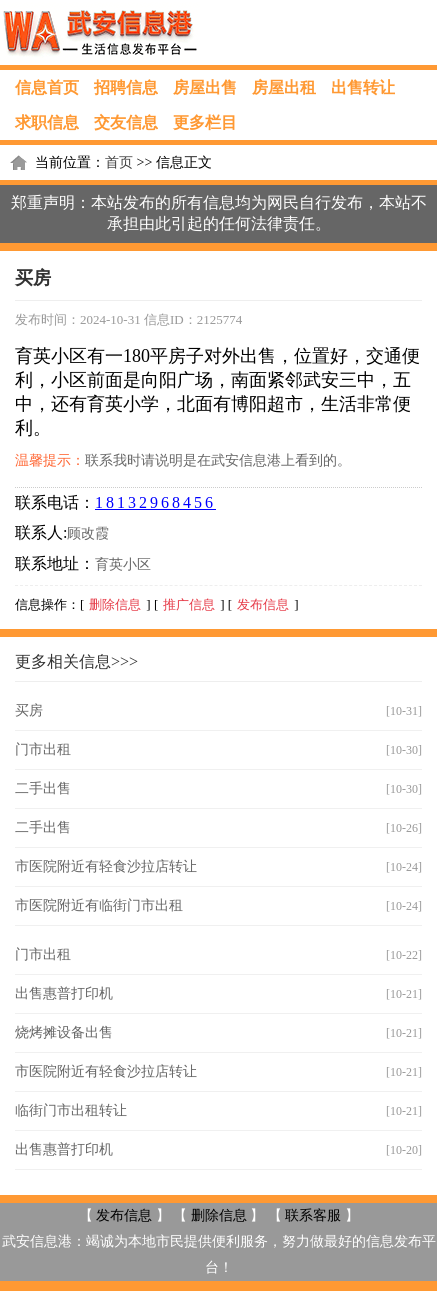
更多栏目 (205, 122)
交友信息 (126, 122)
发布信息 (263, 604)
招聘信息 (126, 87)
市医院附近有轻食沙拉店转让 (106, 866)
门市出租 (43, 749)
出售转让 (363, 87)
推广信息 (189, 604)
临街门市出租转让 (71, 1110)
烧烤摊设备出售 (64, 1032)
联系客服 (313, 1215)
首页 (119, 162)
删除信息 (115, 604)
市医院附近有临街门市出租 (99, 905)
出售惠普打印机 (64, 993)
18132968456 (155, 502)
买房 (29, 710)
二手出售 (43, 788)
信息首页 (47, 87)
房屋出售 (205, 87)
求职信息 (47, 122)
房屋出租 (284, 87)
